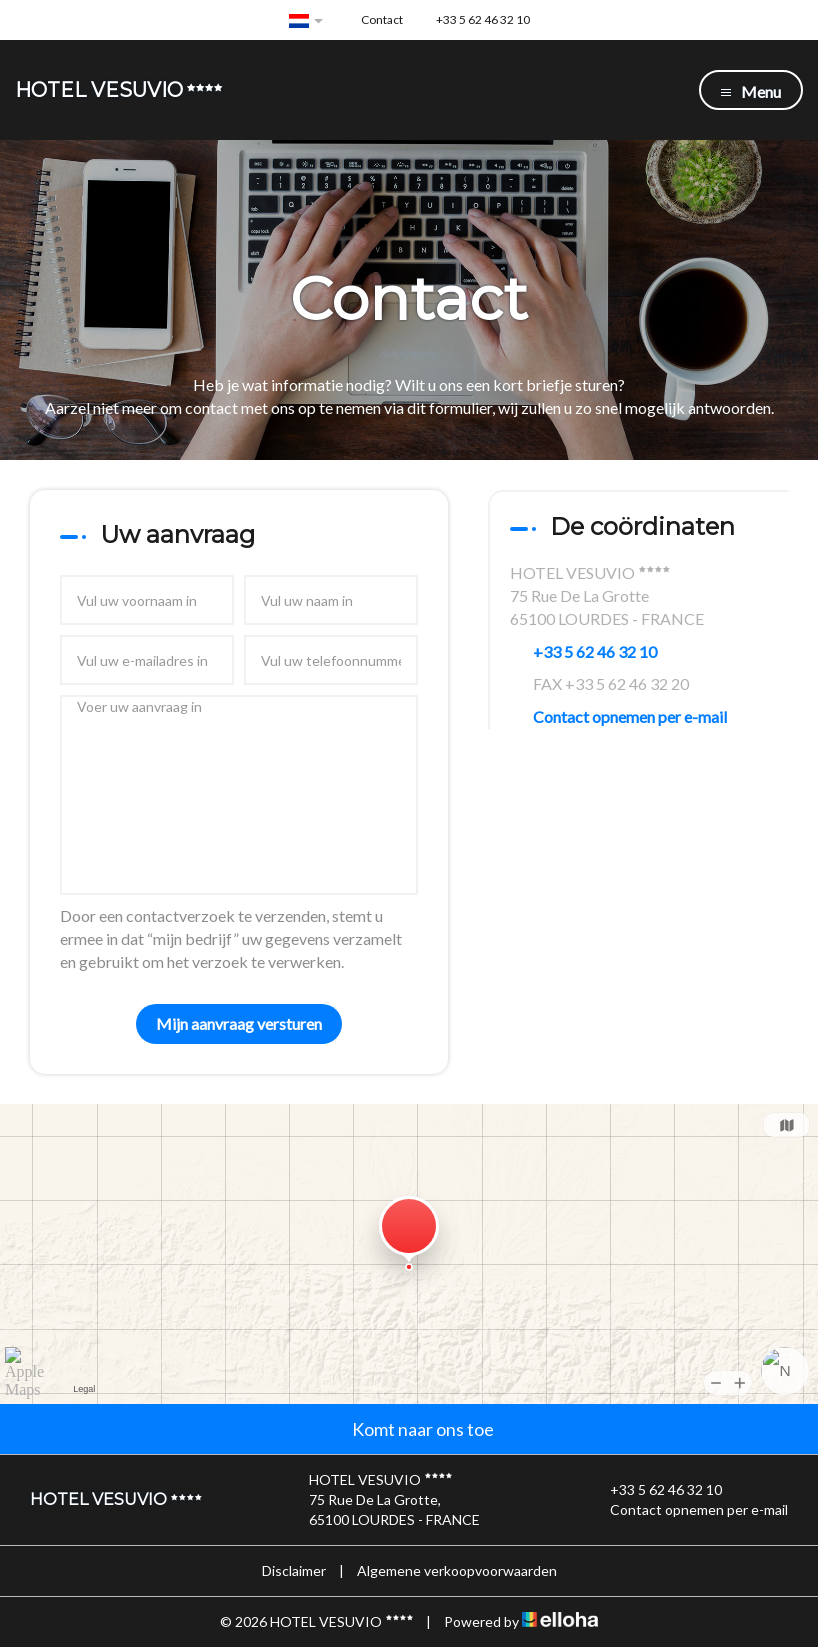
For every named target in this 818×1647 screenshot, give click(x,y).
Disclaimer (294, 1570)
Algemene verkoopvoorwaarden (457, 1570)
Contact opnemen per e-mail (630, 716)
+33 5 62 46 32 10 (654, 1490)
